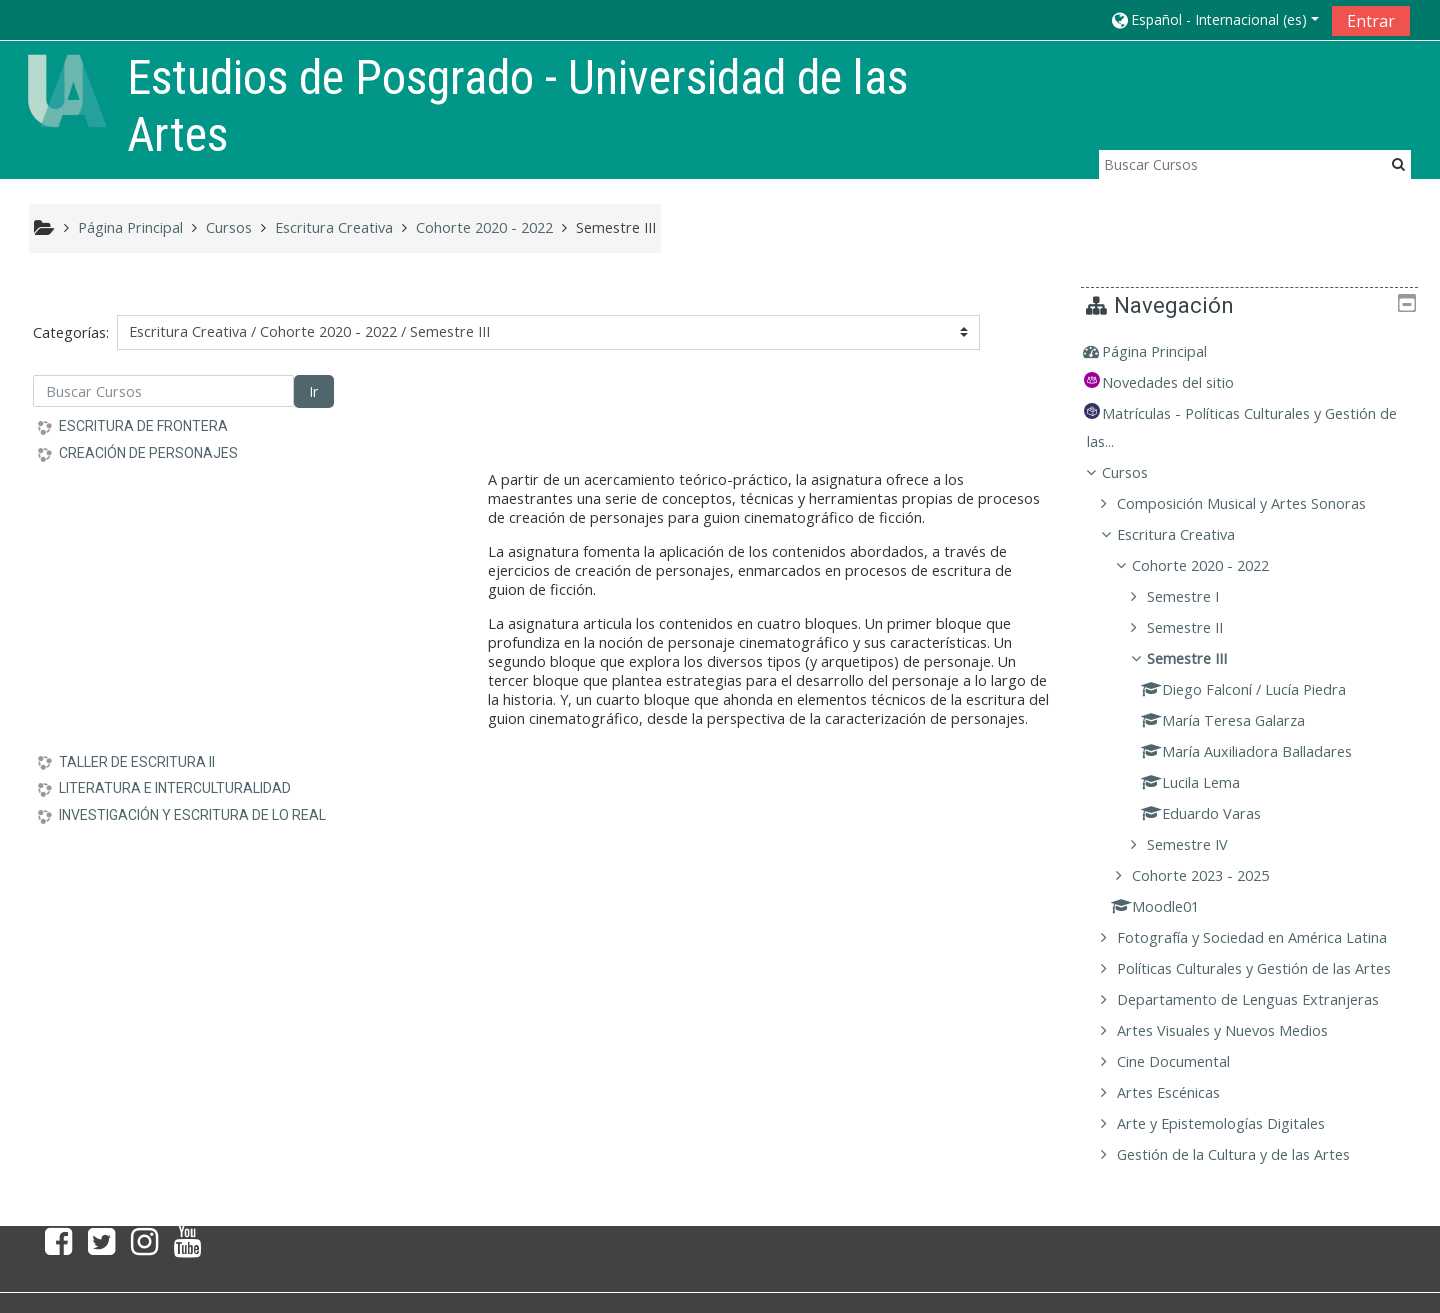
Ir (313, 391)
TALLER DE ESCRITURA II (137, 762)
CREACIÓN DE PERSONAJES (148, 453)
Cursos (1139, 472)
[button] (1214, 19)
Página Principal (1168, 351)
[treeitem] (1256, 352)
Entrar (1371, 21)
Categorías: (71, 332)
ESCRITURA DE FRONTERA (143, 426)
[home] (67, 89)
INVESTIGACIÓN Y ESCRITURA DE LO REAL (192, 815)
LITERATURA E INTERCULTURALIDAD (175, 788)
